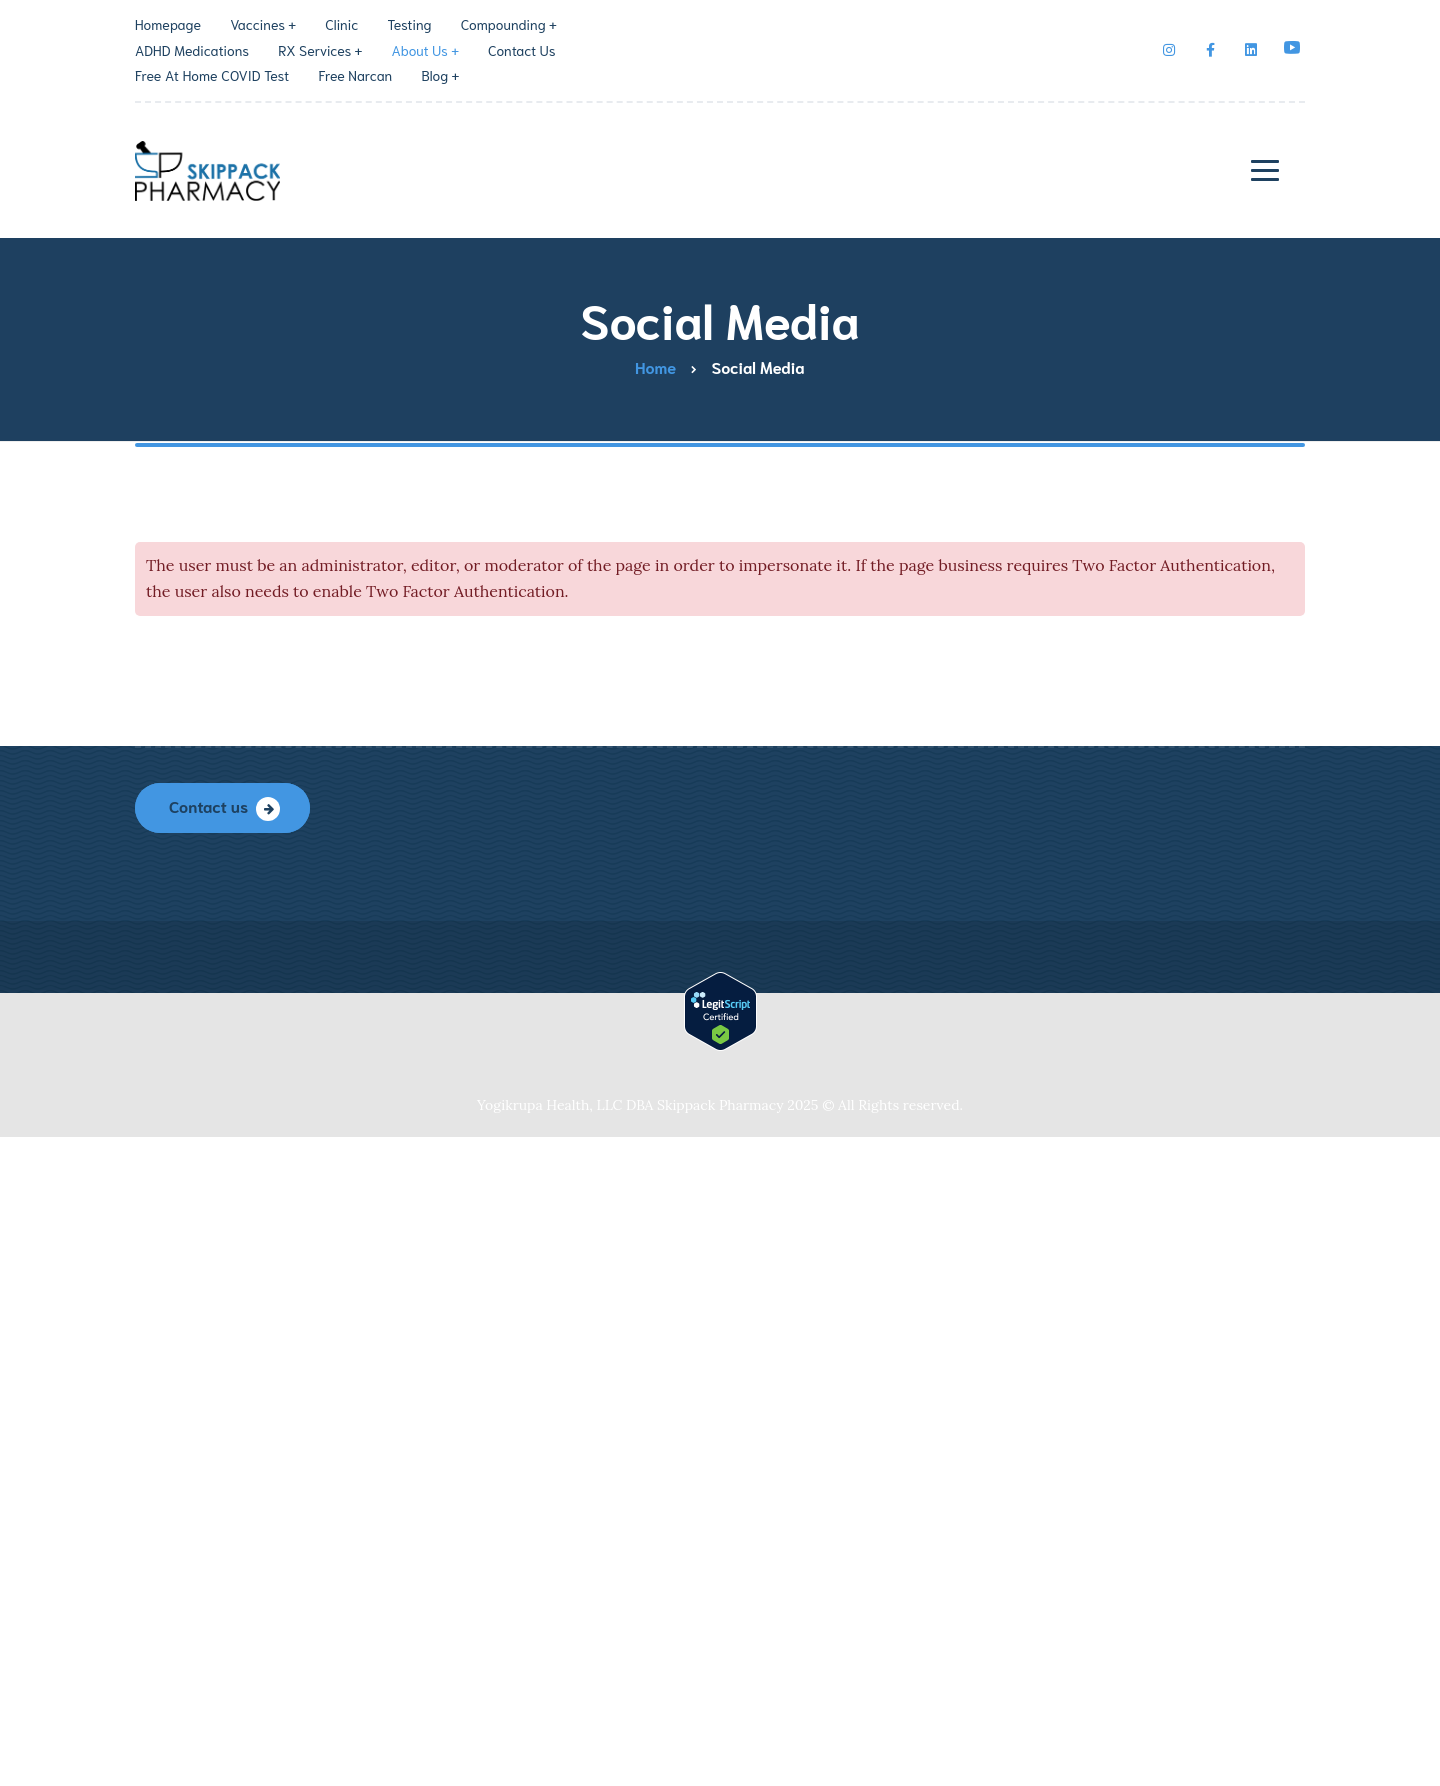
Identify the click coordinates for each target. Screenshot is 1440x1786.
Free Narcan (355, 75)
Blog (434, 75)
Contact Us (521, 50)
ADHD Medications (192, 50)
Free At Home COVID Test (212, 75)
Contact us (208, 805)
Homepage (168, 24)
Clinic (341, 24)
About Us (419, 50)
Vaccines (257, 24)
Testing (410, 24)
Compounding (503, 24)
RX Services (314, 50)
